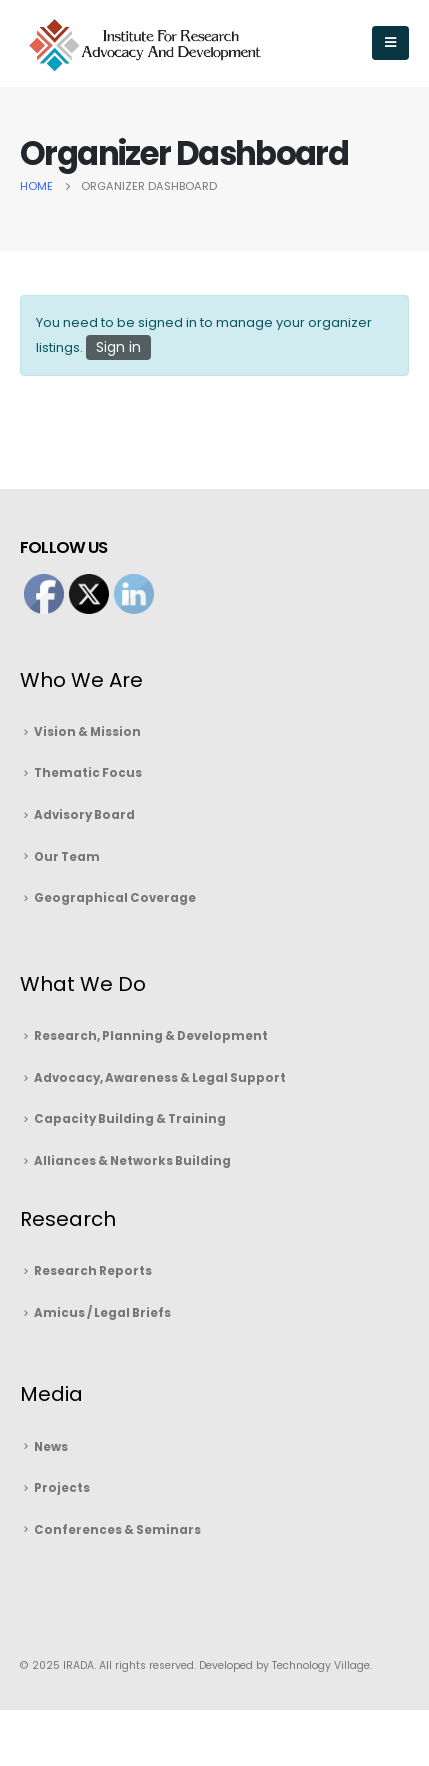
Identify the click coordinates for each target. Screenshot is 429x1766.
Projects (62, 1488)
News (51, 1447)
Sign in (118, 347)
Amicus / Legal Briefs (102, 1313)
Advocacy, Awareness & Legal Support (160, 1078)
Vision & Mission (87, 732)
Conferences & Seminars (117, 1530)
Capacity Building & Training (130, 1119)
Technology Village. (320, 1665)
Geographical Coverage (115, 898)
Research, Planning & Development (151, 1036)
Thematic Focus (88, 773)
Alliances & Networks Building (132, 1161)
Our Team (67, 857)
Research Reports (93, 1271)
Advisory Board (84, 815)
